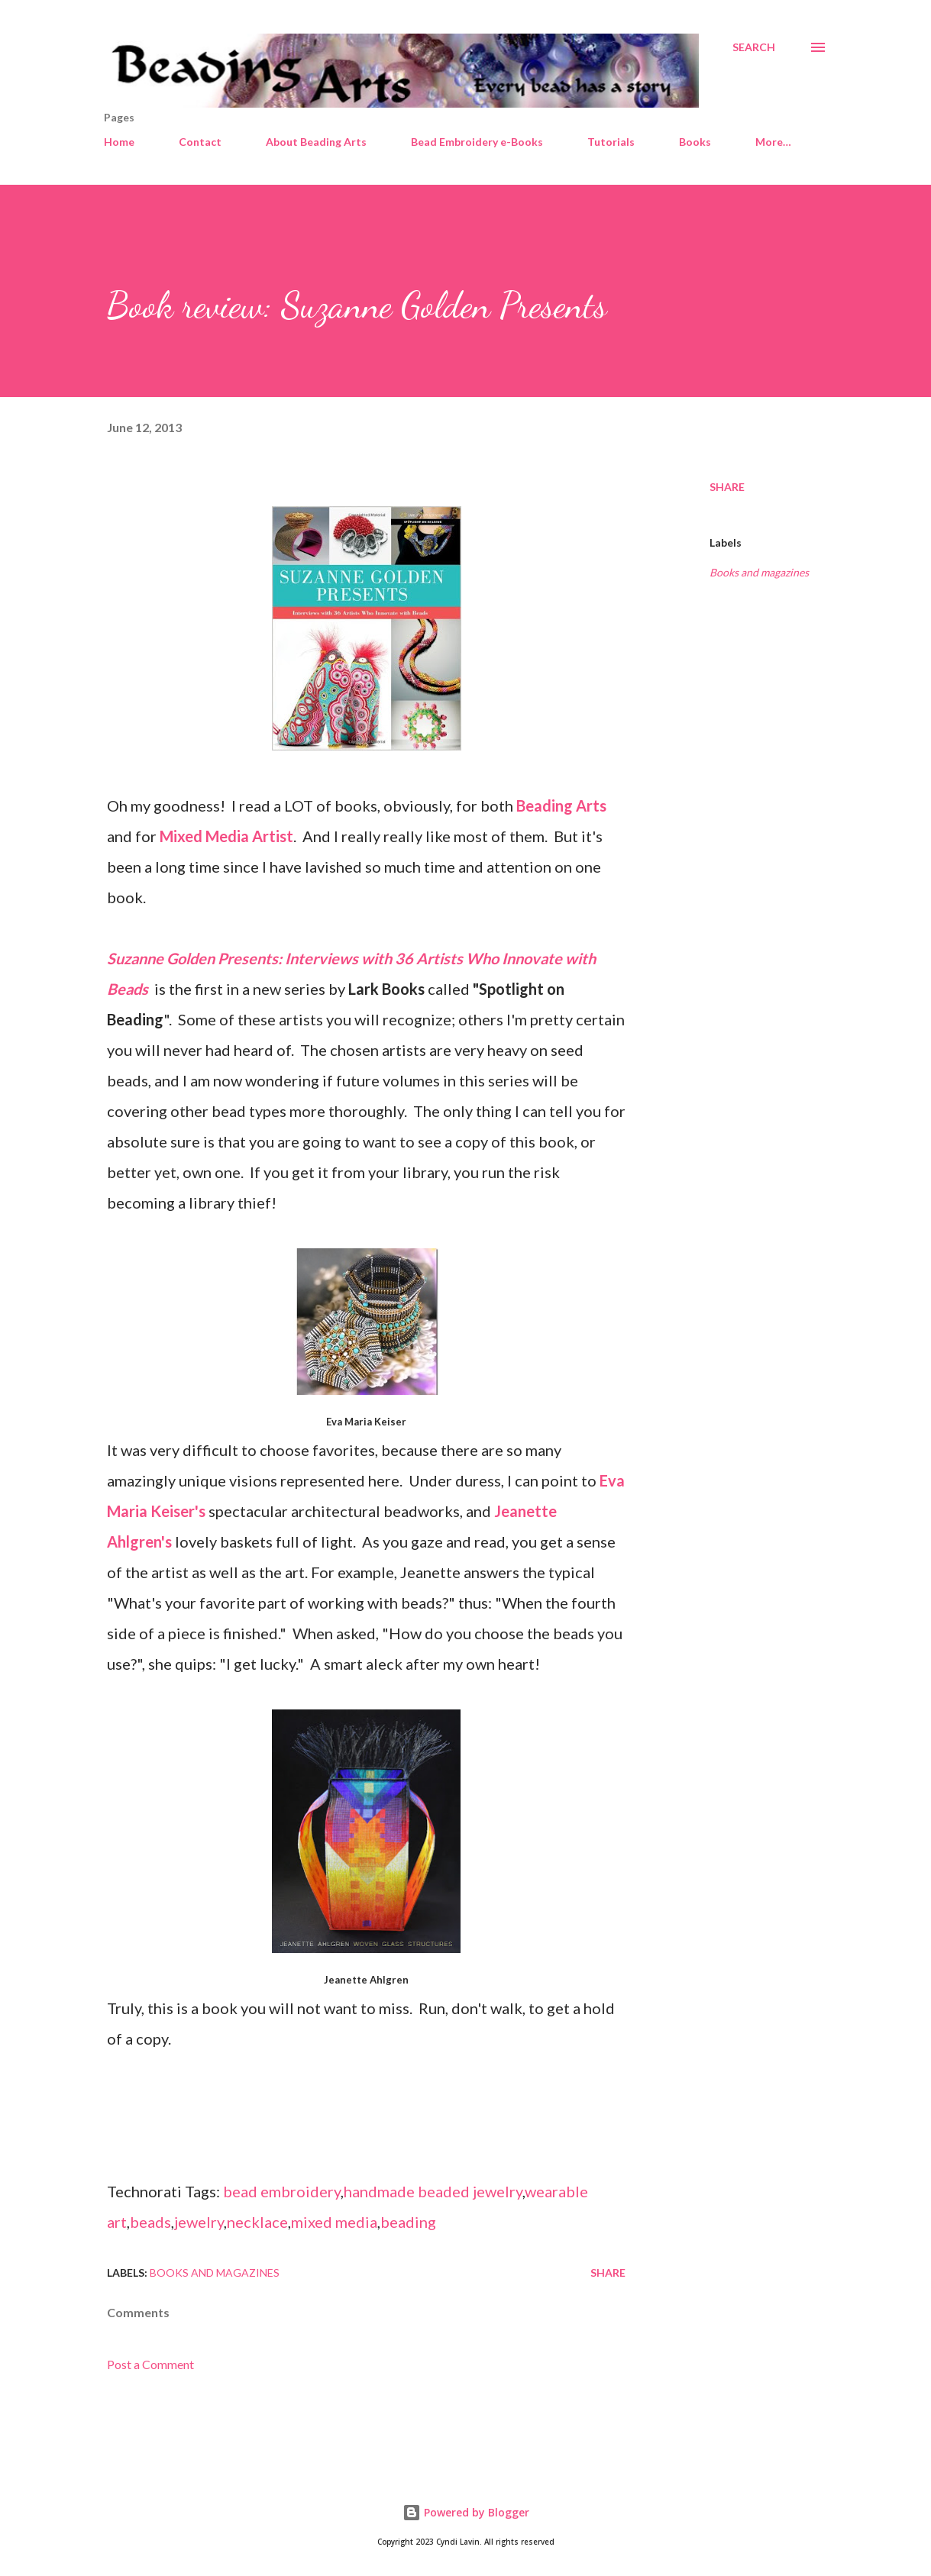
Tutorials (611, 141)
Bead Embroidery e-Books (477, 141)
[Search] (753, 47)
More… (773, 141)
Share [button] (727, 486)
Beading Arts (561, 805)
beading (408, 2222)
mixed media (334, 2222)
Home (119, 141)
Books (695, 141)
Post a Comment (150, 2364)
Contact (200, 141)
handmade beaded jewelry (433, 2191)
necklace (257, 2222)
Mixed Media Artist (226, 836)
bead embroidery (282, 2191)
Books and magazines (759, 572)
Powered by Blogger (465, 2512)
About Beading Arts (316, 141)
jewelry (199, 2222)
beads (150, 2222)
